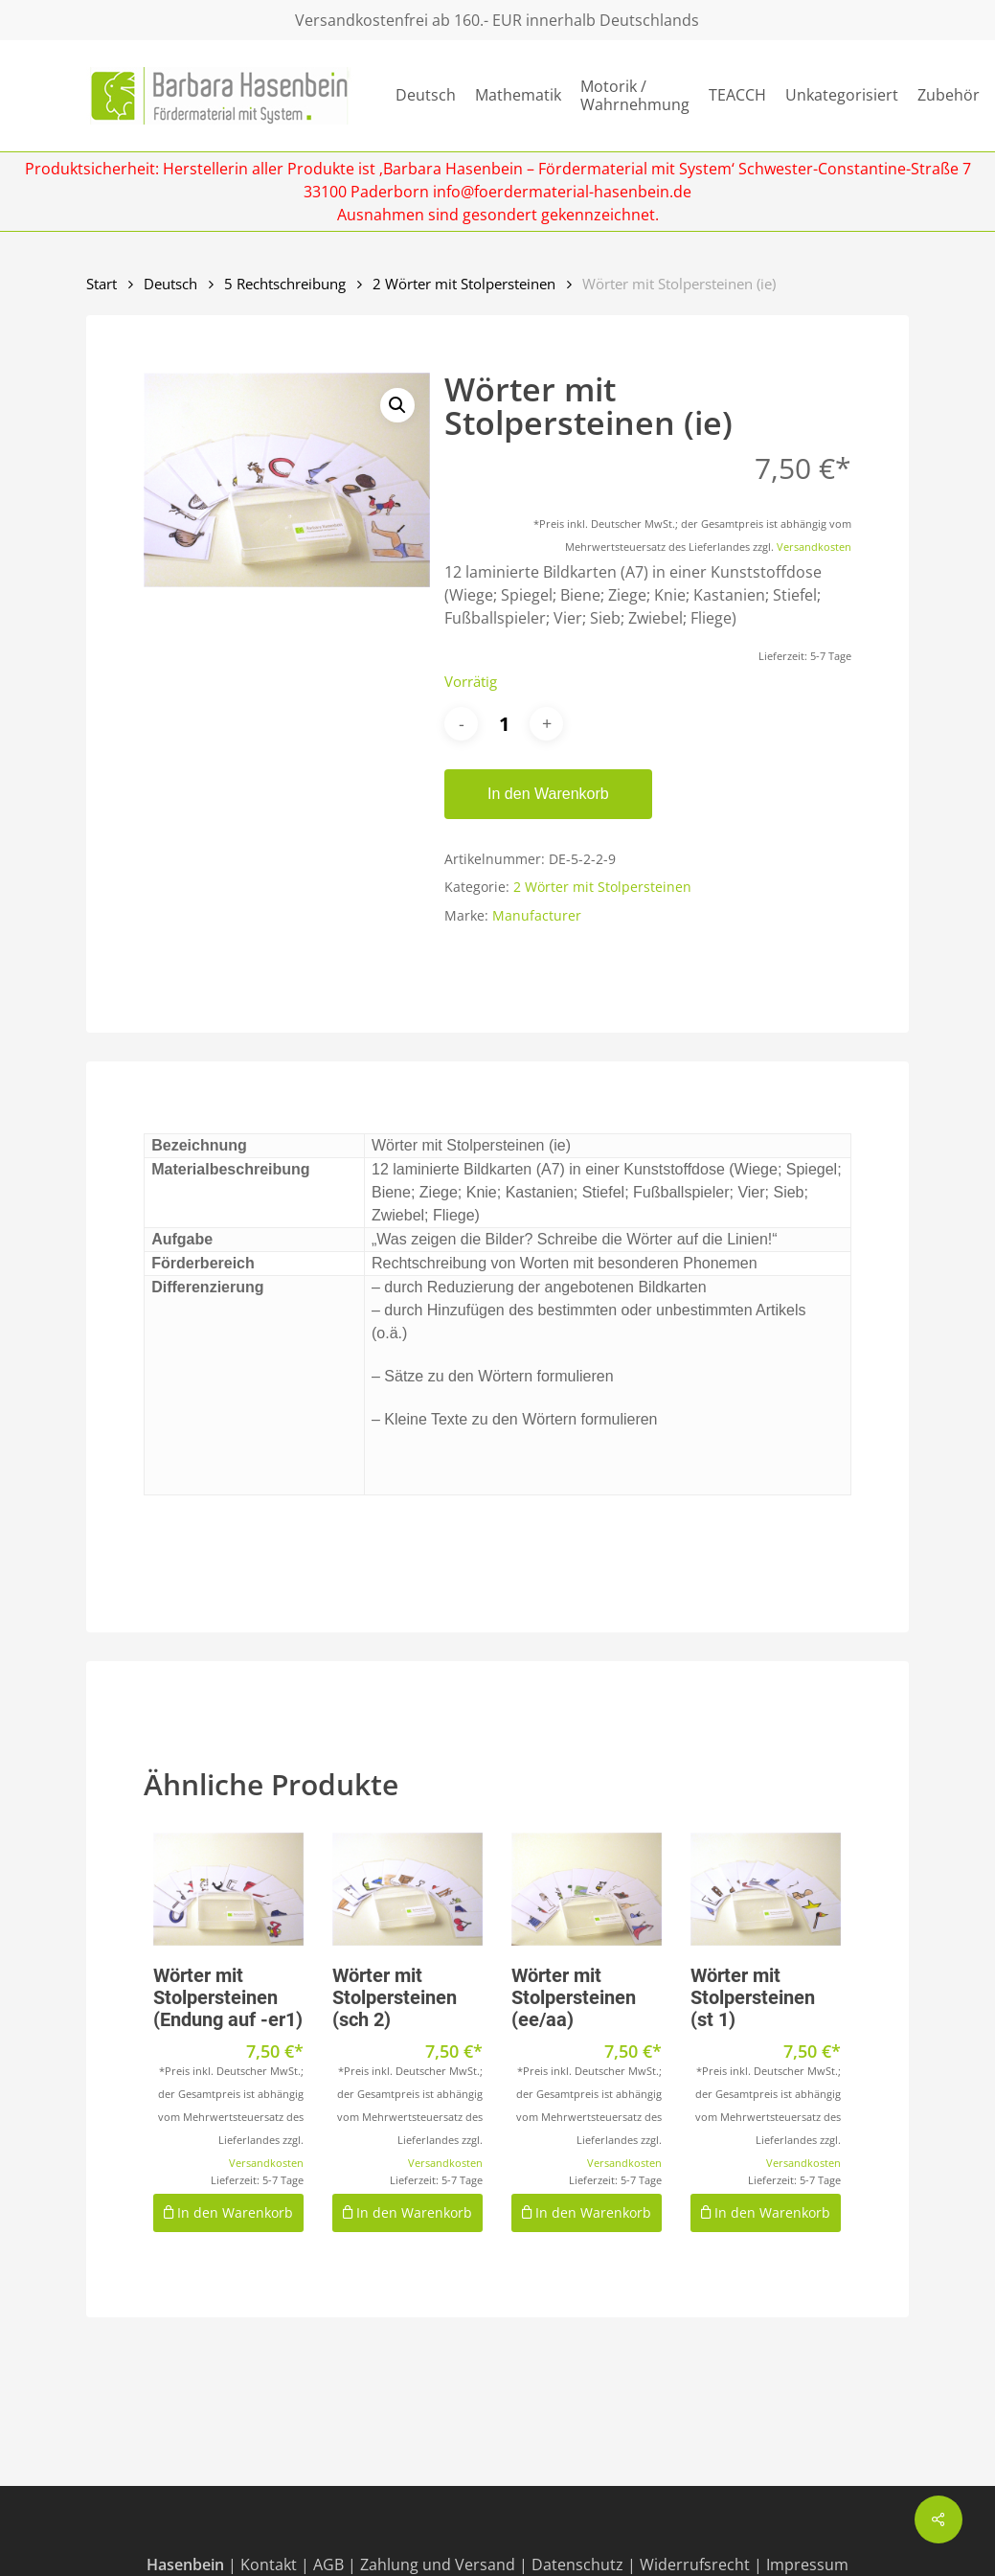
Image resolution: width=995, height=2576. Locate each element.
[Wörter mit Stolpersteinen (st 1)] (765, 1889)
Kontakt (268, 2564)
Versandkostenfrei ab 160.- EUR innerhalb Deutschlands (497, 20)
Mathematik (518, 95)
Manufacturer (536, 915)
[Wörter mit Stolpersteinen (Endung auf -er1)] (228, 1889)
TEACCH (737, 95)
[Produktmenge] (504, 724)
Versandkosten (814, 546)
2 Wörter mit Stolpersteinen (464, 283)
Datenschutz (577, 2564)
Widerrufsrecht (695, 2564)
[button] (397, 405)
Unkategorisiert (841, 95)
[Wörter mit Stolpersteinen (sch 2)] (407, 1889)
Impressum (807, 2564)
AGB (328, 2564)
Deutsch (426, 95)
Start (101, 283)
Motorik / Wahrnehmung (635, 96)
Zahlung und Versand (437, 2564)
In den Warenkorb (548, 794)
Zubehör (948, 95)
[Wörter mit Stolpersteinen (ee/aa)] (586, 1889)
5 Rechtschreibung (285, 283)
